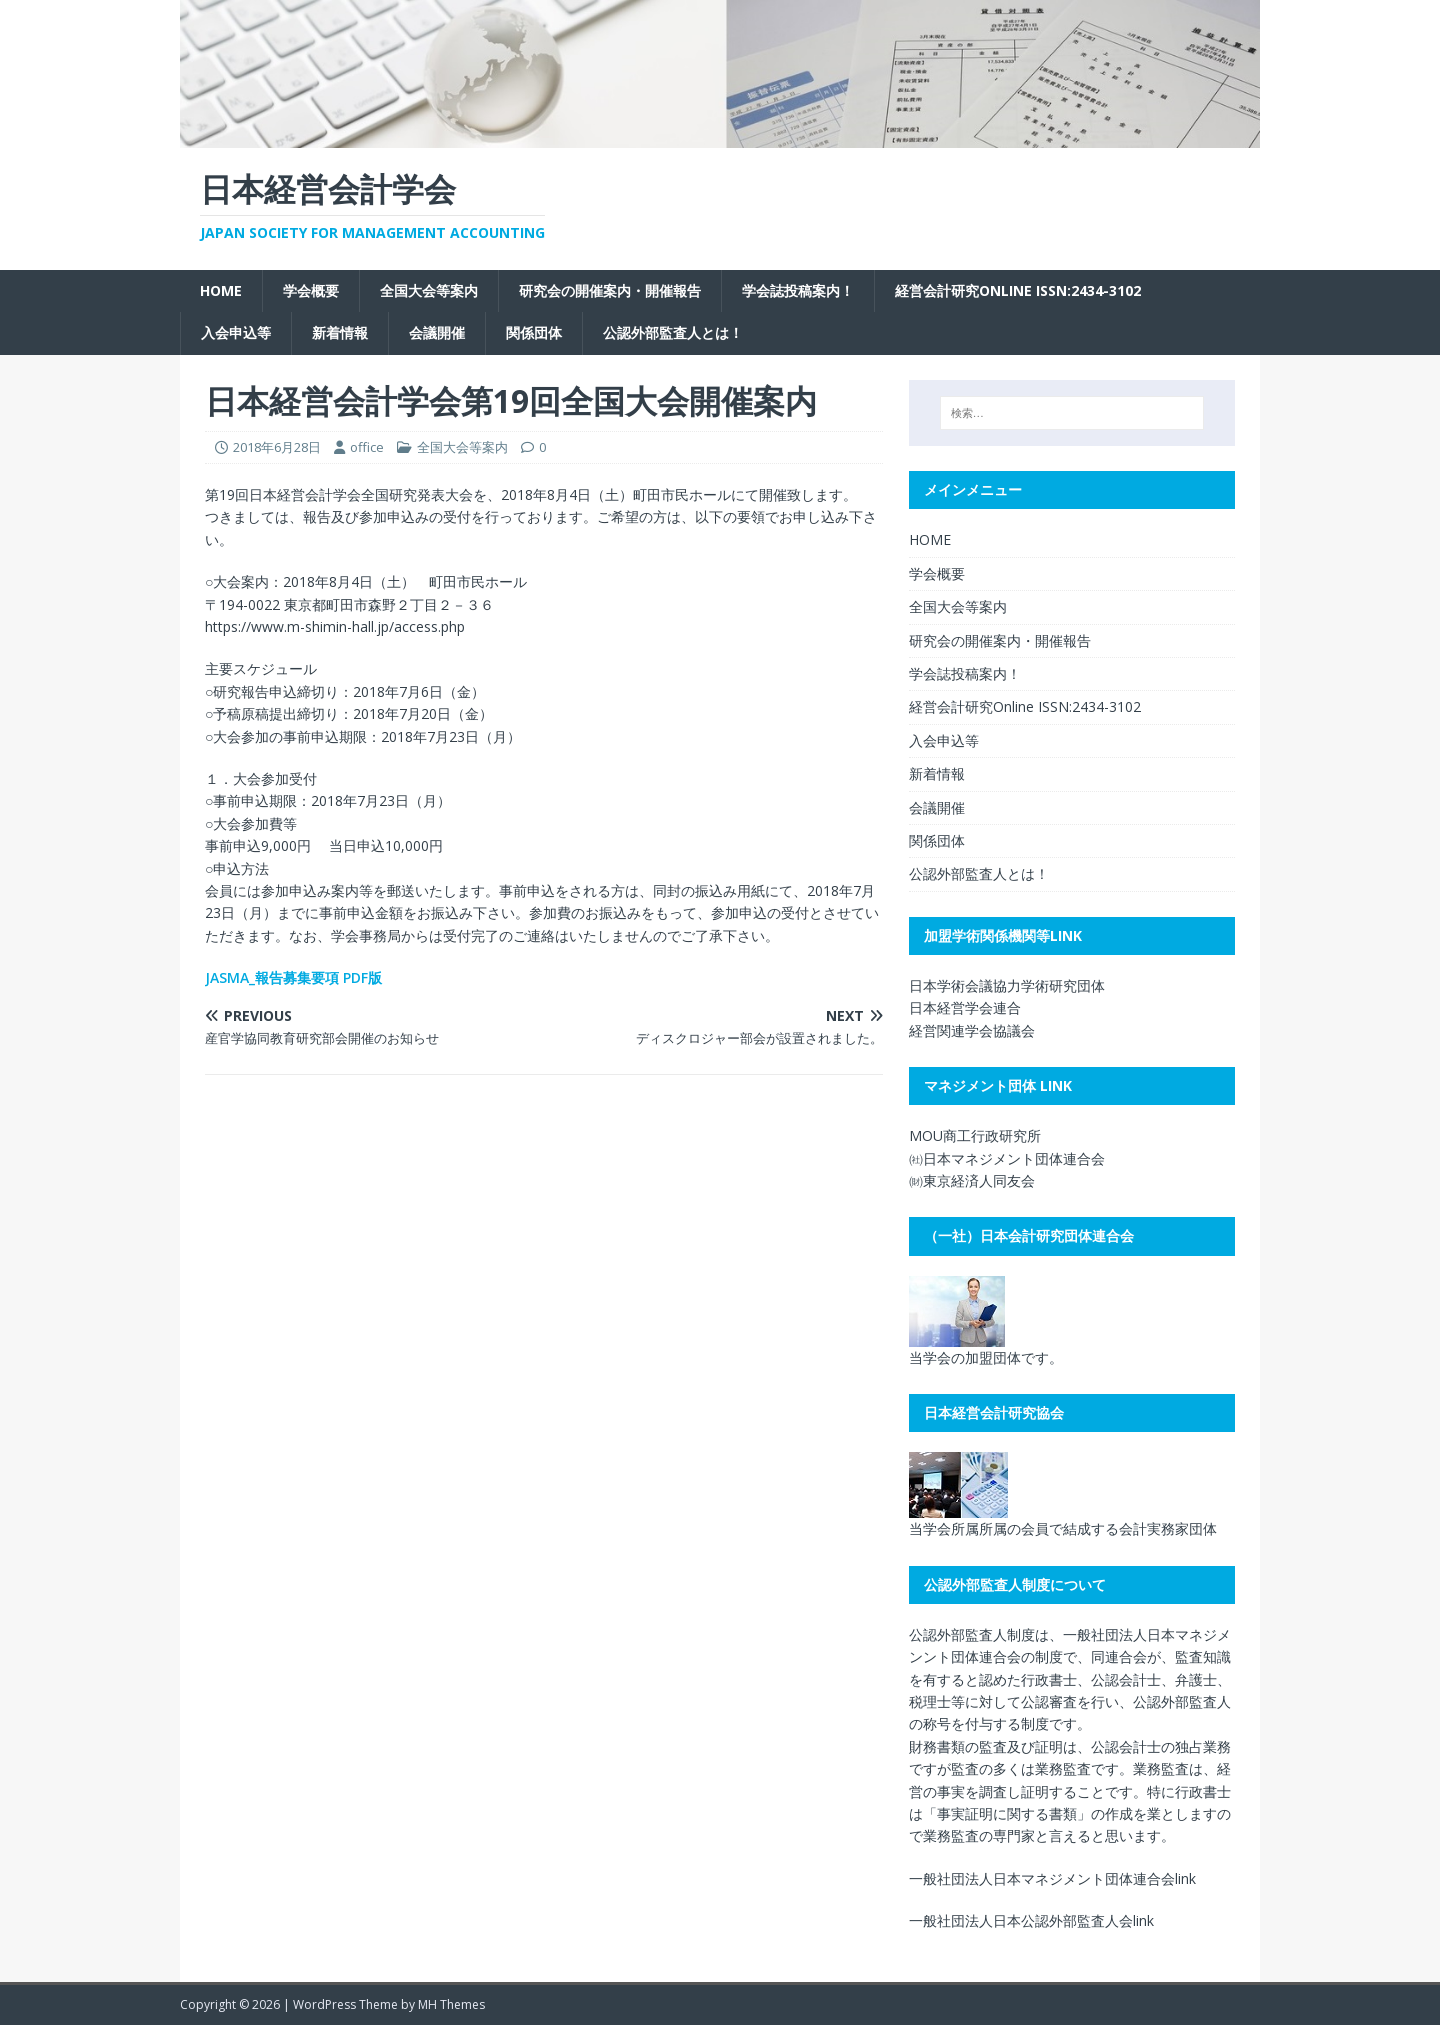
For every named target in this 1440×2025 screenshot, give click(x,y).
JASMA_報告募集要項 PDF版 (293, 977)
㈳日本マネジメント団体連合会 (1007, 1158)
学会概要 (311, 290)
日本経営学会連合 (965, 1007)
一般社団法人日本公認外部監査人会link (1031, 1920)
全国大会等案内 (429, 290)
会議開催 (437, 332)
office (367, 447)
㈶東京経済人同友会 (972, 1180)
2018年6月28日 (277, 447)
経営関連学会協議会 (972, 1030)
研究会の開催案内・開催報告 (610, 290)
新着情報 (340, 332)
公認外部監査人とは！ (673, 332)
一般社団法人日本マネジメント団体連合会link (1052, 1878)
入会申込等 (236, 332)
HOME (221, 290)
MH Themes (451, 2004)
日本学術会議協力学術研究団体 (1007, 985)
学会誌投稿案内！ (798, 290)
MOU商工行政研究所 (975, 1135)
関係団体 (534, 332)
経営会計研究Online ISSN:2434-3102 (1018, 290)
